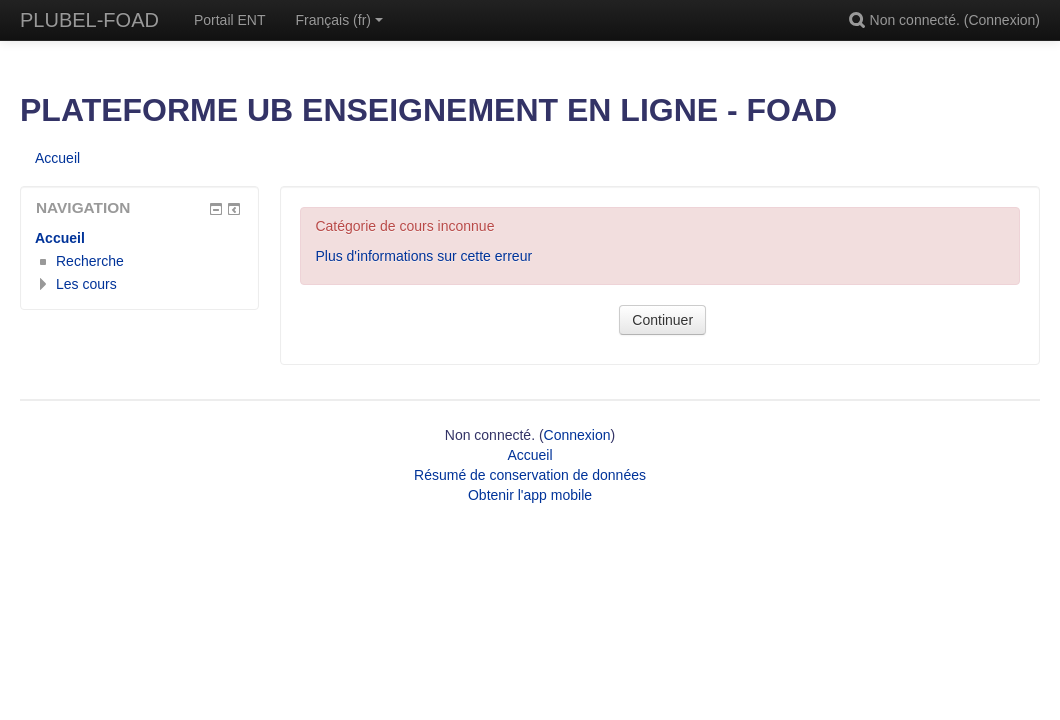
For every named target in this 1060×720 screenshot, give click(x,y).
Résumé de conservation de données (530, 475)
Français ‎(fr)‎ (339, 20)
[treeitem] (139, 238)
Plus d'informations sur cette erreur (423, 256)
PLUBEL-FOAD (89, 20)
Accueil (60, 238)
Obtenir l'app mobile (530, 495)
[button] (860, 20)
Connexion (1001, 20)
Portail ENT (230, 20)
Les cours (86, 284)
